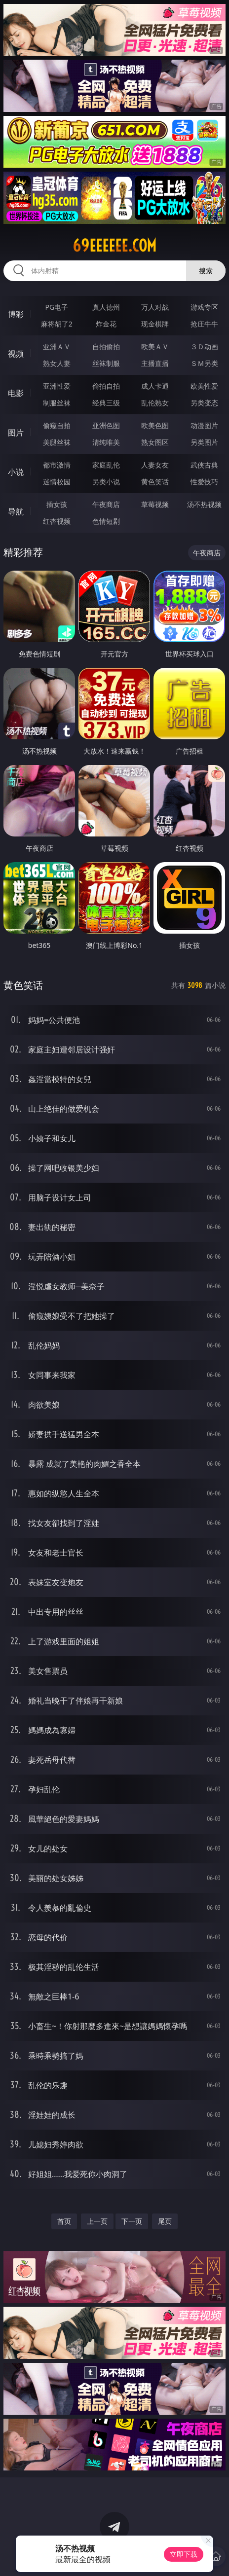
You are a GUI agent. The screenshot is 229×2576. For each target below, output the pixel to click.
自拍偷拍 (106, 346)
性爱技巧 (204, 481)
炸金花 (106, 323)
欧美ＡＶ (155, 346)
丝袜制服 (106, 363)
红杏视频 (57, 521)
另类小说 (106, 481)
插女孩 (56, 504)
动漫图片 (204, 425)
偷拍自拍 (106, 386)
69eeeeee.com (114, 245)
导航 (16, 511)
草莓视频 (155, 504)
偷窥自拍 (57, 425)
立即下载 (183, 2554)
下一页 (131, 2221)
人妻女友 (155, 465)
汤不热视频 (204, 504)
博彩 (16, 314)
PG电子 (56, 307)
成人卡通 (155, 386)
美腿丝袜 (57, 442)
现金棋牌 (155, 323)
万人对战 (155, 307)
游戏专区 (204, 307)
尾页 (165, 2221)
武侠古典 (204, 465)
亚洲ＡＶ (57, 346)
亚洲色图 (106, 425)
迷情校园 (57, 481)
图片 (16, 432)
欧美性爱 (204, 386)
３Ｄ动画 (204, 346)
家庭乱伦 (106, 465)
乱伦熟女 (155, 402)
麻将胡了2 (57, 323)
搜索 (206, 270)
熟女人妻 (57, 363)
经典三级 (106, 402)
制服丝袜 (57, 402)
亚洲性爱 (57, 386)
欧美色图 (155, 425)
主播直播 (155, 363)
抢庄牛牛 (204, 323)
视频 (16, 353)
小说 (16, 472)
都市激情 (57, 465)
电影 (16, 393)
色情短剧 (106, 521)
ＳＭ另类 (204, 363)
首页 (64, 2221)
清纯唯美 (106, 442)
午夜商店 (106, 504)
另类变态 (204, 402)
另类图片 (204, 442)
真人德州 (106, 307)
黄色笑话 (155, 481)
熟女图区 (155, 442)
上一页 (97, 2221)
